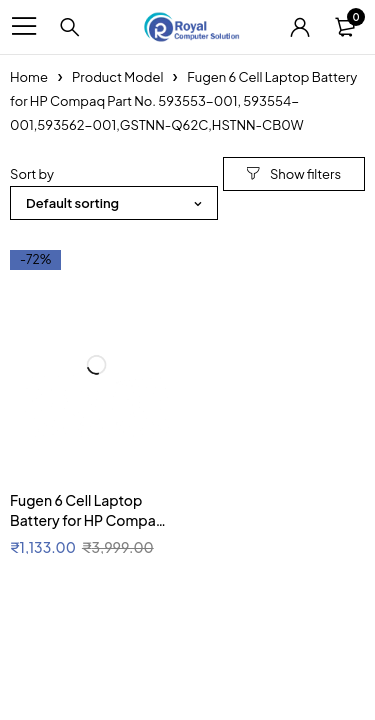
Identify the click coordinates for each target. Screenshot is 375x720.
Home (29, 77)
